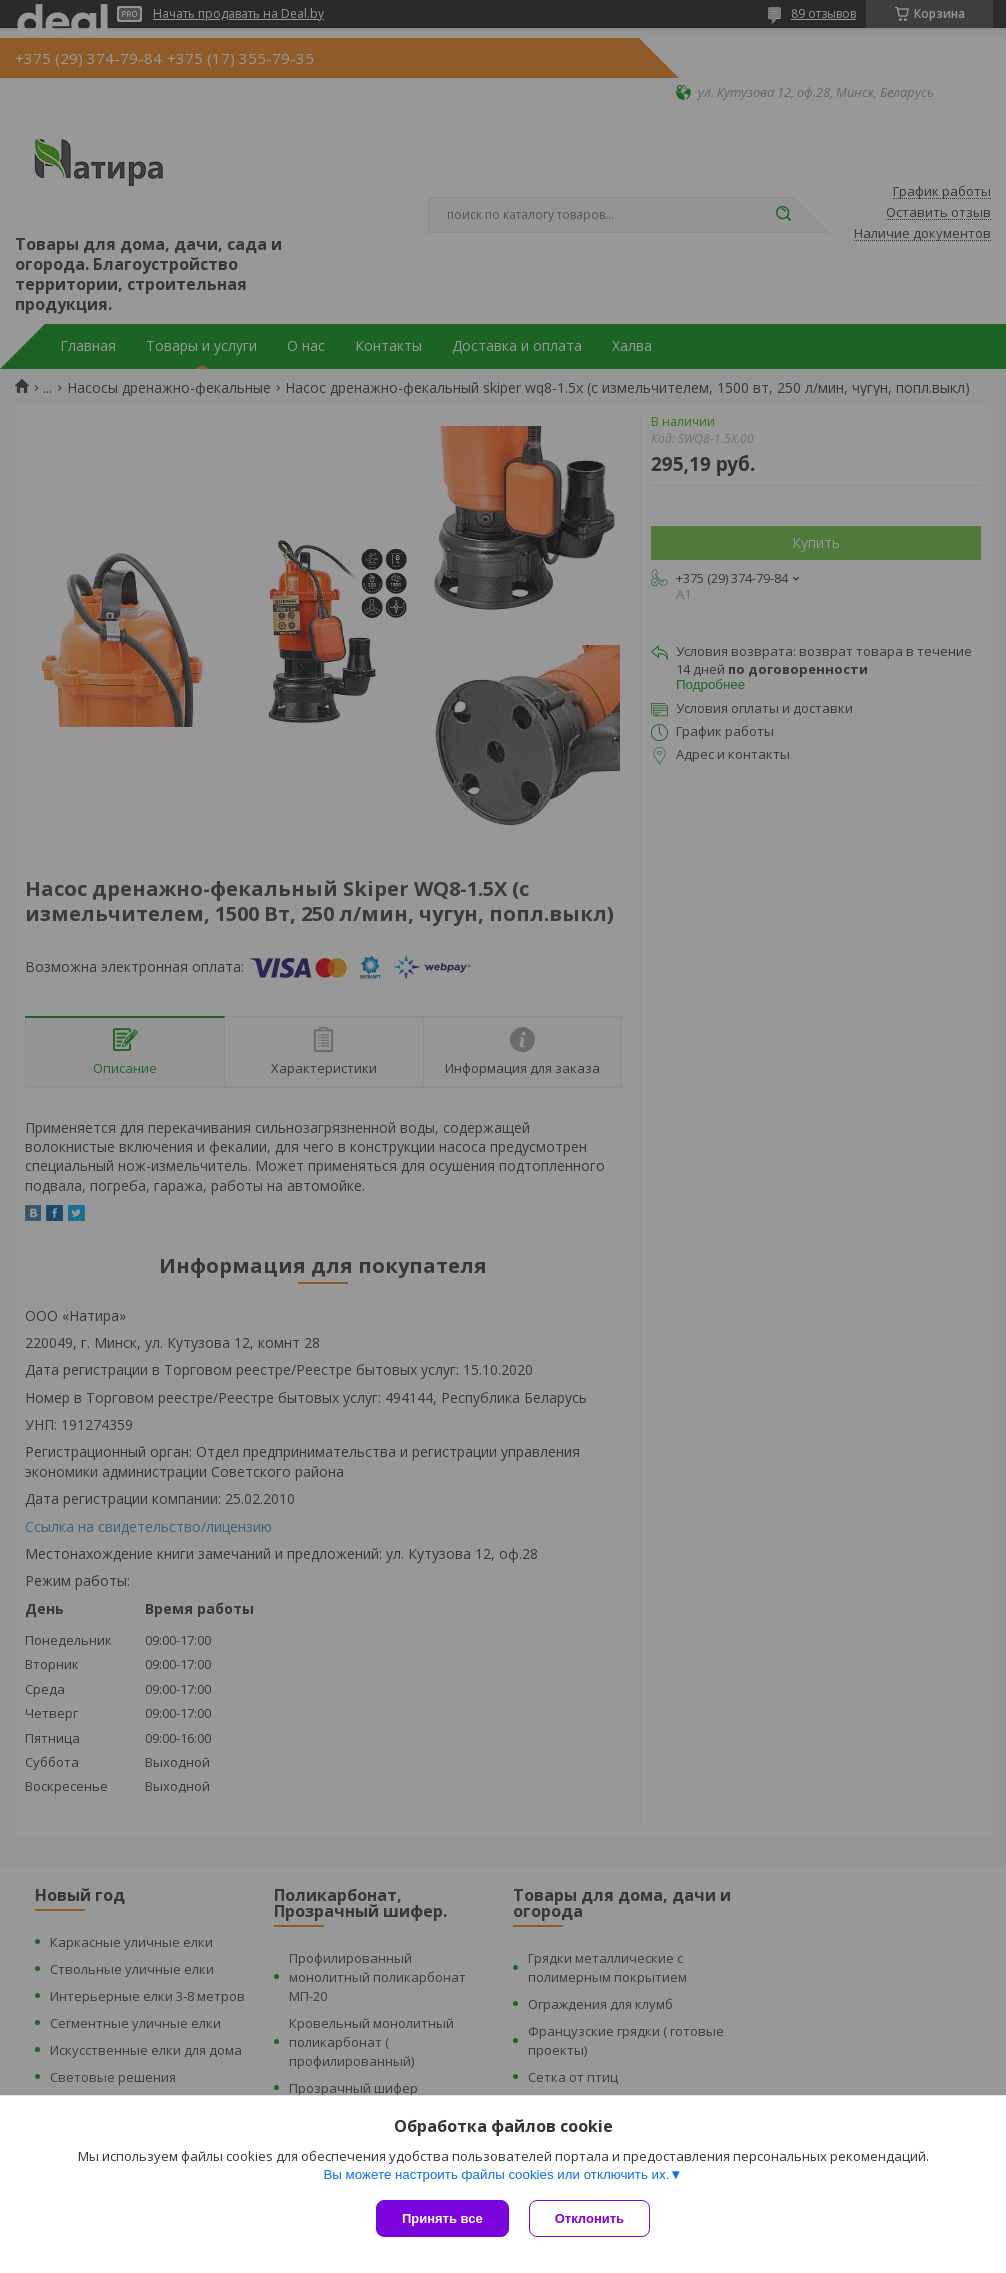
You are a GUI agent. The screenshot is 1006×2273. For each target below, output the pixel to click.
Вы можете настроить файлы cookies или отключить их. (496, 2174)
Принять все (442, 2218)
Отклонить (589, 2218)
